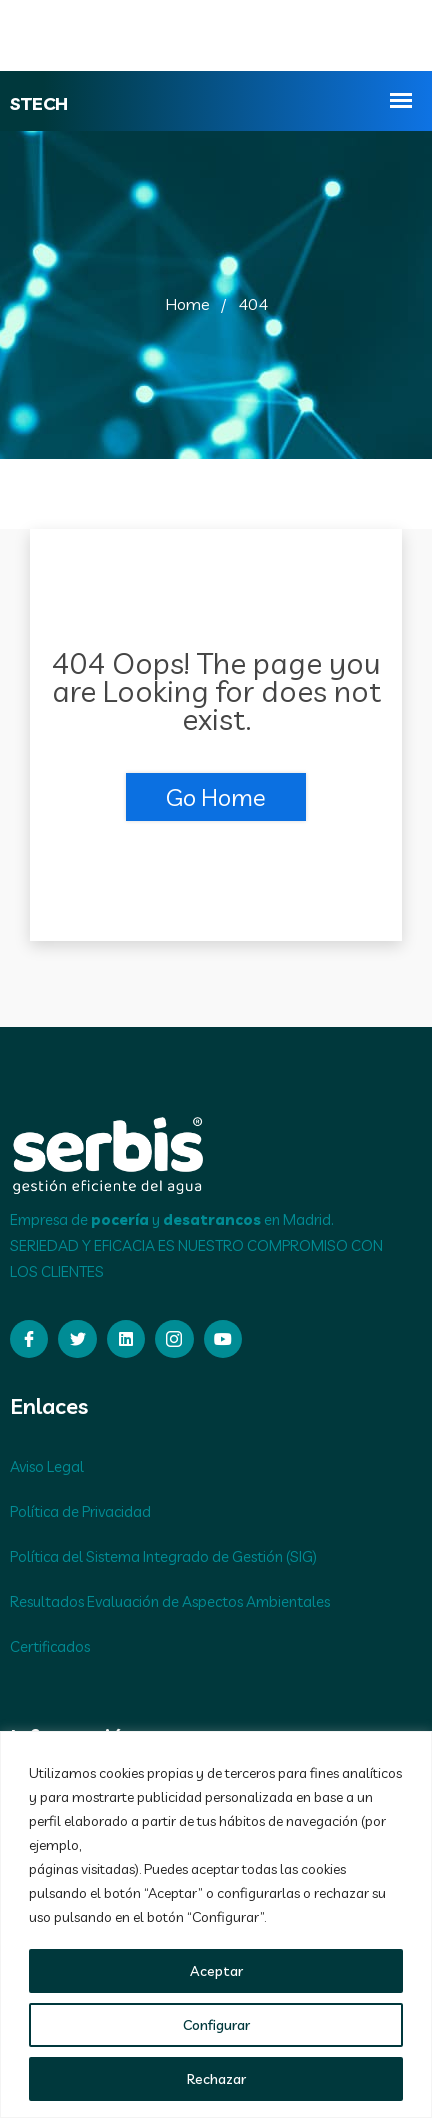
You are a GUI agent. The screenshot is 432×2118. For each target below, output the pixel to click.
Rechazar (216, 2079)
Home (187, 304)
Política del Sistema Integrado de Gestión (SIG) (163, 1556)
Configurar (216, 2025)
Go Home (216, 797)
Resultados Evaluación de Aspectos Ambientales (170, 1601)
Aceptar (216, 1971)
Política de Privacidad (80, 1511)
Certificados (50, 1646)
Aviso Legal (47, 1466)
